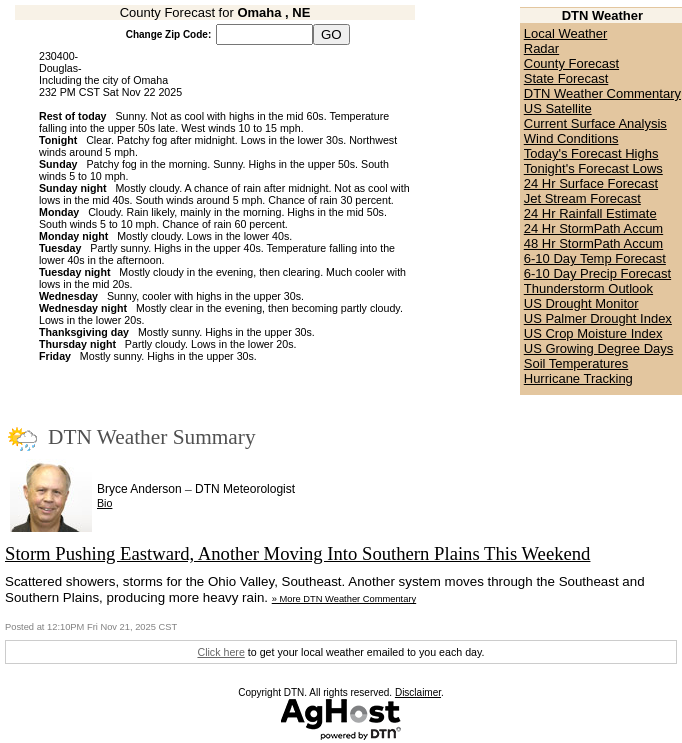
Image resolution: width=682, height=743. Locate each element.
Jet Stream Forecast (582, 198)
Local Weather (566, 33)
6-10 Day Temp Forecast (595, 258)
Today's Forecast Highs (591, 153)
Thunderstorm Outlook (588, 288)
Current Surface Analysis (595, 123)
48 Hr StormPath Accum (593, 243)
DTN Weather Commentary (602, 93)
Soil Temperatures (576, 363)
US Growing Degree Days (599, 348)
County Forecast (571, 63)
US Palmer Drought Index (598, 318)
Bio (104, 503)
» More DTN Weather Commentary (344, 599)
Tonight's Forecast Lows (593, 168)
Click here (220, 652)
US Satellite (558, 108)
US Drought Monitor (581, 303)
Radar (541, 48)
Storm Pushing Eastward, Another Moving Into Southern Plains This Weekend (297, 553)
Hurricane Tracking (578, 378)
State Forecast (566, 78)
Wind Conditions (571, 138)
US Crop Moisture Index (593, 333)
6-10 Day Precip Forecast (597, 273)
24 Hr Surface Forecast (591, 183)
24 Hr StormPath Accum (593, 228)
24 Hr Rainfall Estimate (590, 213)
